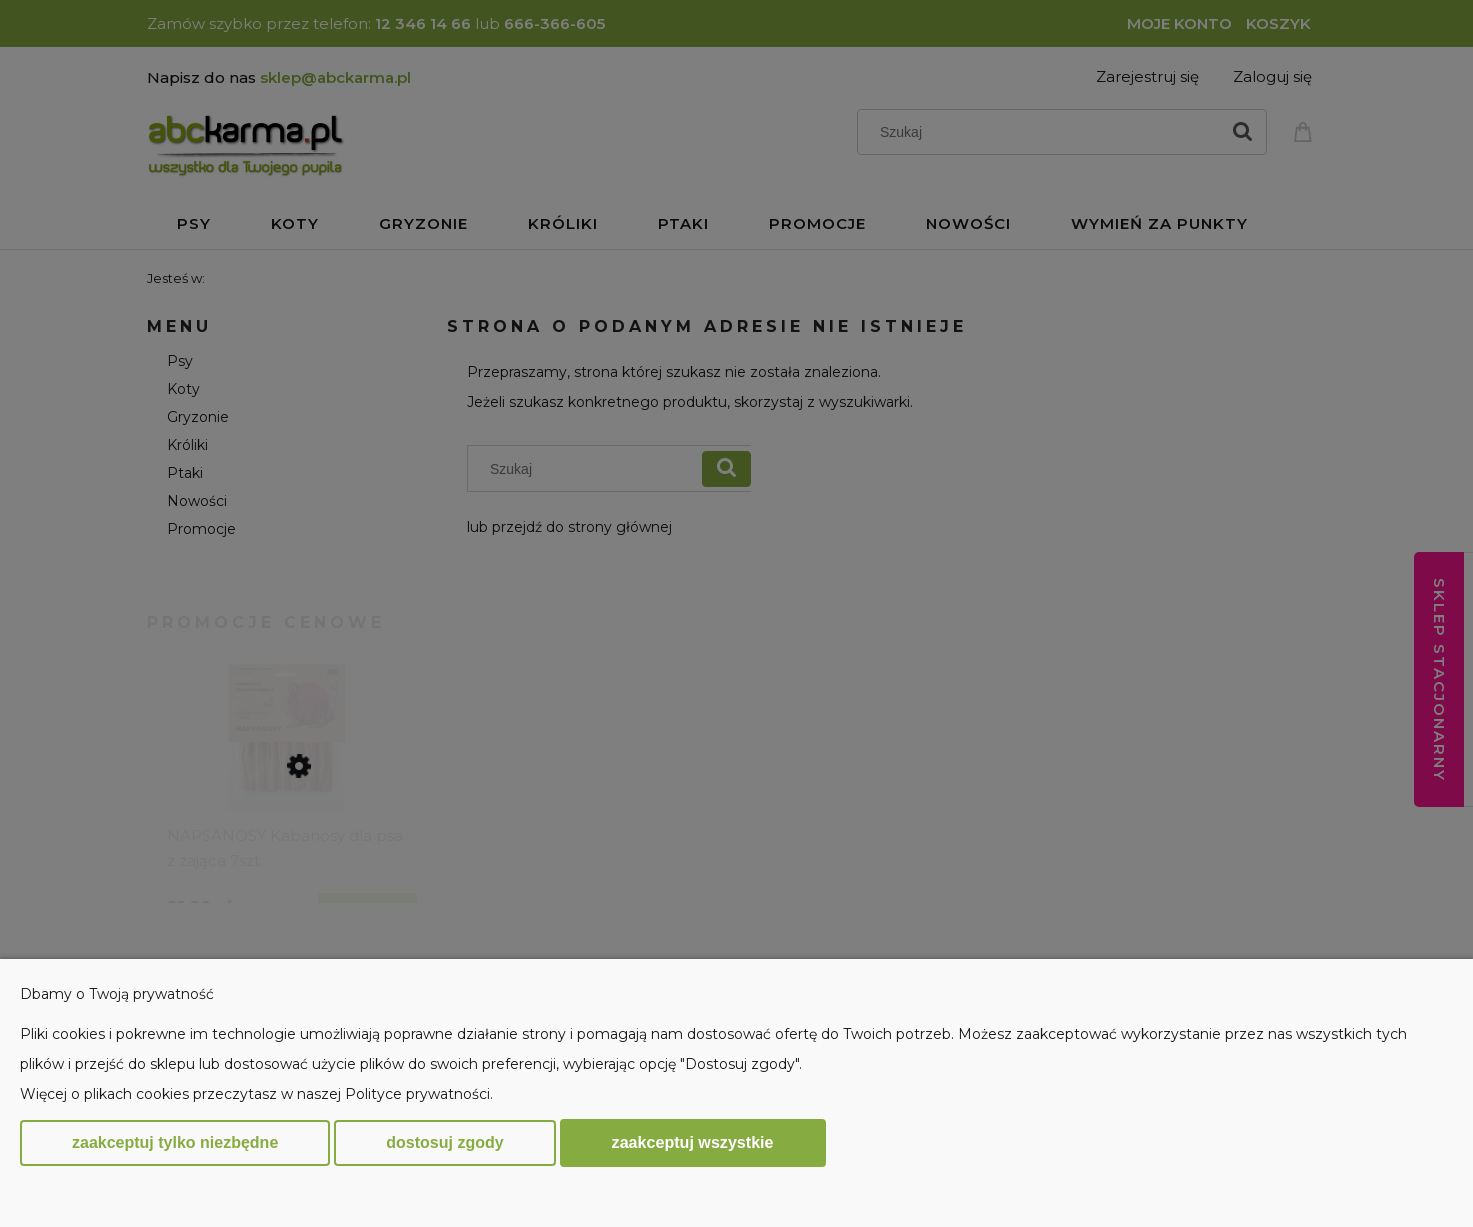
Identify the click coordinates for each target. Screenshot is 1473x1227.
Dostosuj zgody (444, 1142)
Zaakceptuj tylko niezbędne (175, 1142)
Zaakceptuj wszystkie (693, 1142)
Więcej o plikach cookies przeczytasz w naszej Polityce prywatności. (256, 1094)
